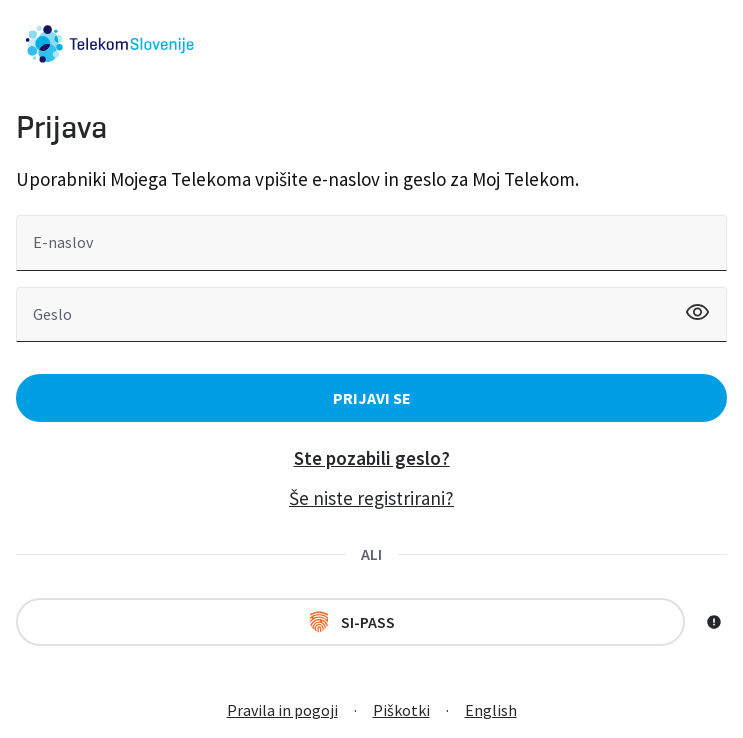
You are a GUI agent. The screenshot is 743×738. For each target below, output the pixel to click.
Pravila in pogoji (282, 710)
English (491, 710)
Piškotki (401, 710)
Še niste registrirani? (371, 498)
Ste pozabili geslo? (372, 458)
